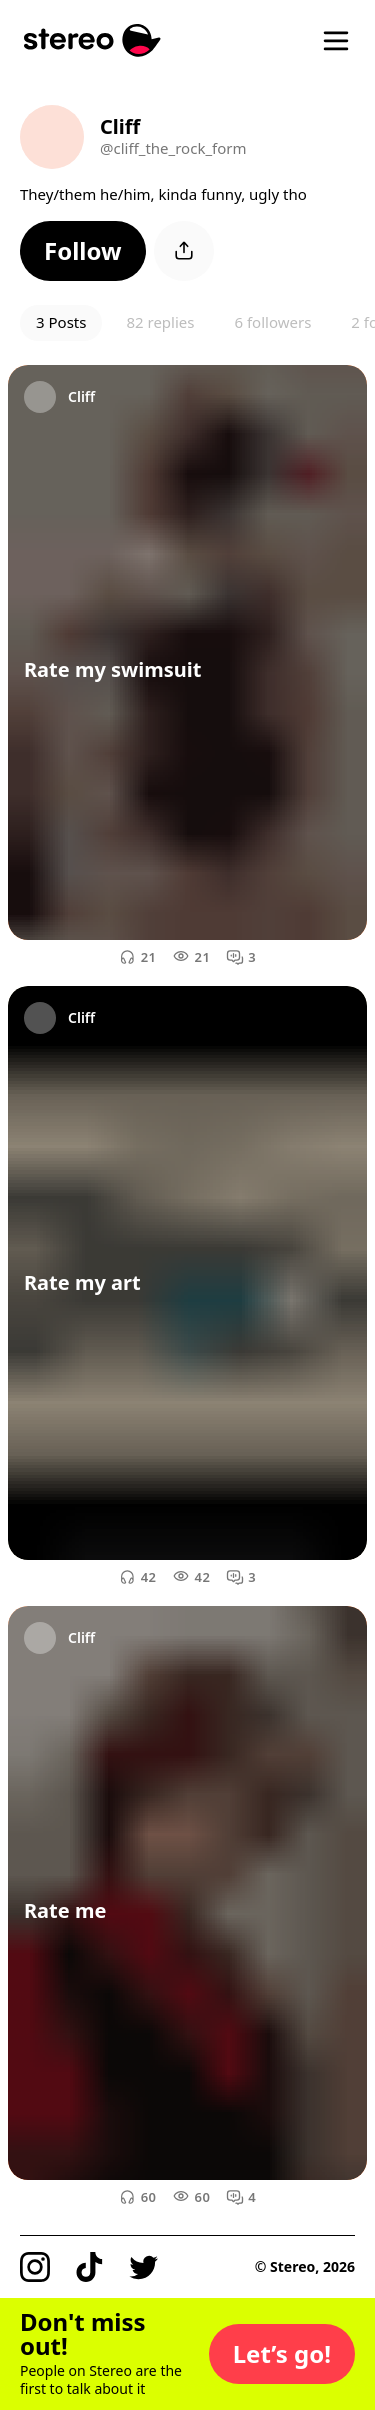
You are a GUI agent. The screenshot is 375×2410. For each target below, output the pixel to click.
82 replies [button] (160, 322)
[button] (83, 251)
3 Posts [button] (61, 322)
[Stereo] (92, 40)
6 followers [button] (272, 322)
